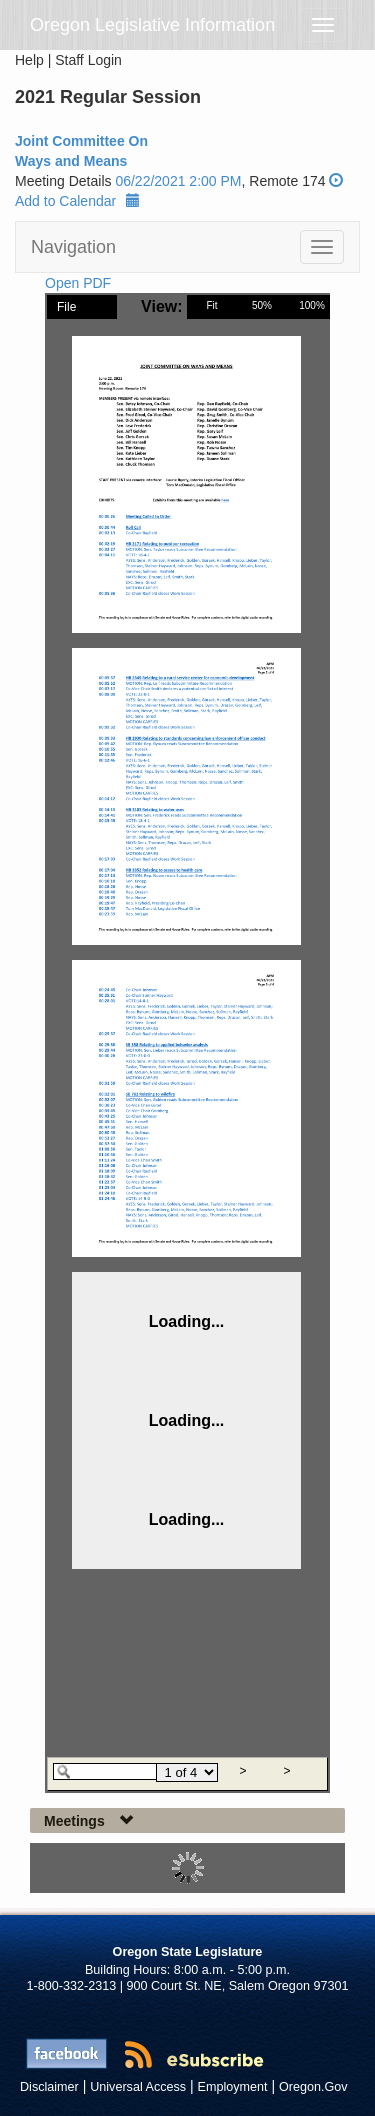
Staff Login (88, 60)
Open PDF (78, 283)
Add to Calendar (77, 201)
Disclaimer (49, 2087)
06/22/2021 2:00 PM (178, 181)
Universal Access (138, 2087)
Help (29, 60)
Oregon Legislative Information (152, 25)
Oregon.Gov (313, 2087)
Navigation (73, 247)
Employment (233, 2087)
